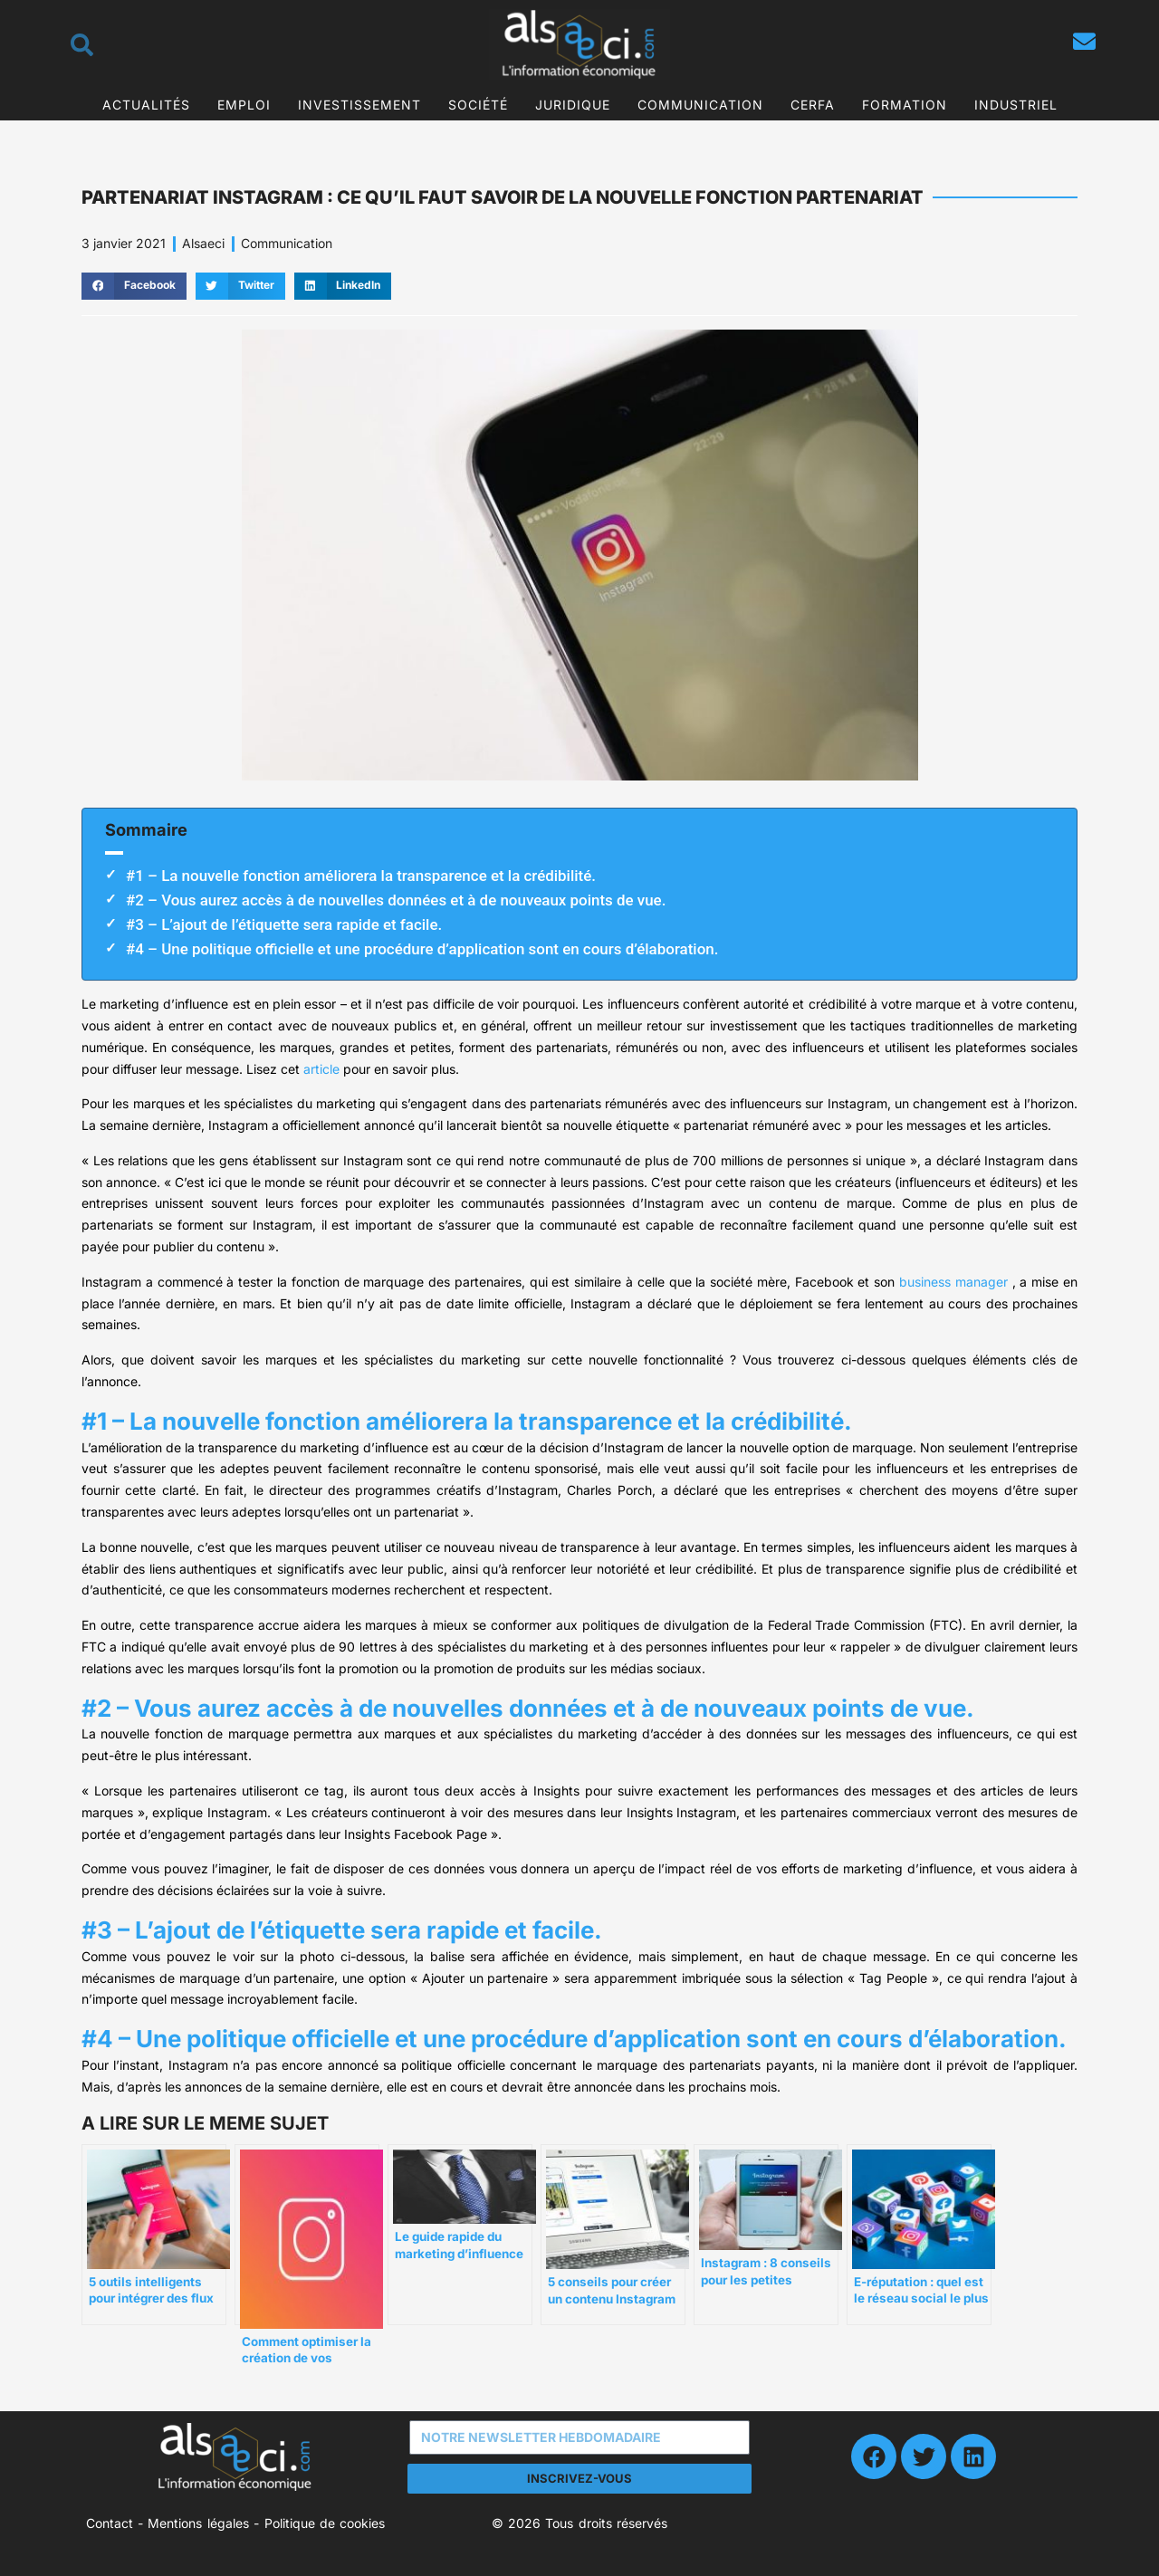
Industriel (1016, 104)
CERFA (812, 104)
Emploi (244, 104)
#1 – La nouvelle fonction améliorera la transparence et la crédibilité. (361, 876)
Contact (109, 2523)
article (321, 1069)
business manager (953, 1281)
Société (478, 104)
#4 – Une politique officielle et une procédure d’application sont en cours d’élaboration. (422, 949)
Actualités (146, 104)
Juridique (572, 104)
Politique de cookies (325, 2523)
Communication (700, 104)
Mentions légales (198, 2523)
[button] (134, 286)
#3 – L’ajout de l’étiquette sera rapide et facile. (284, 924)
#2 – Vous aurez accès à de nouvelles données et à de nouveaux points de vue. (396, 900)
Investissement (359, 104)
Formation (904, 104)
